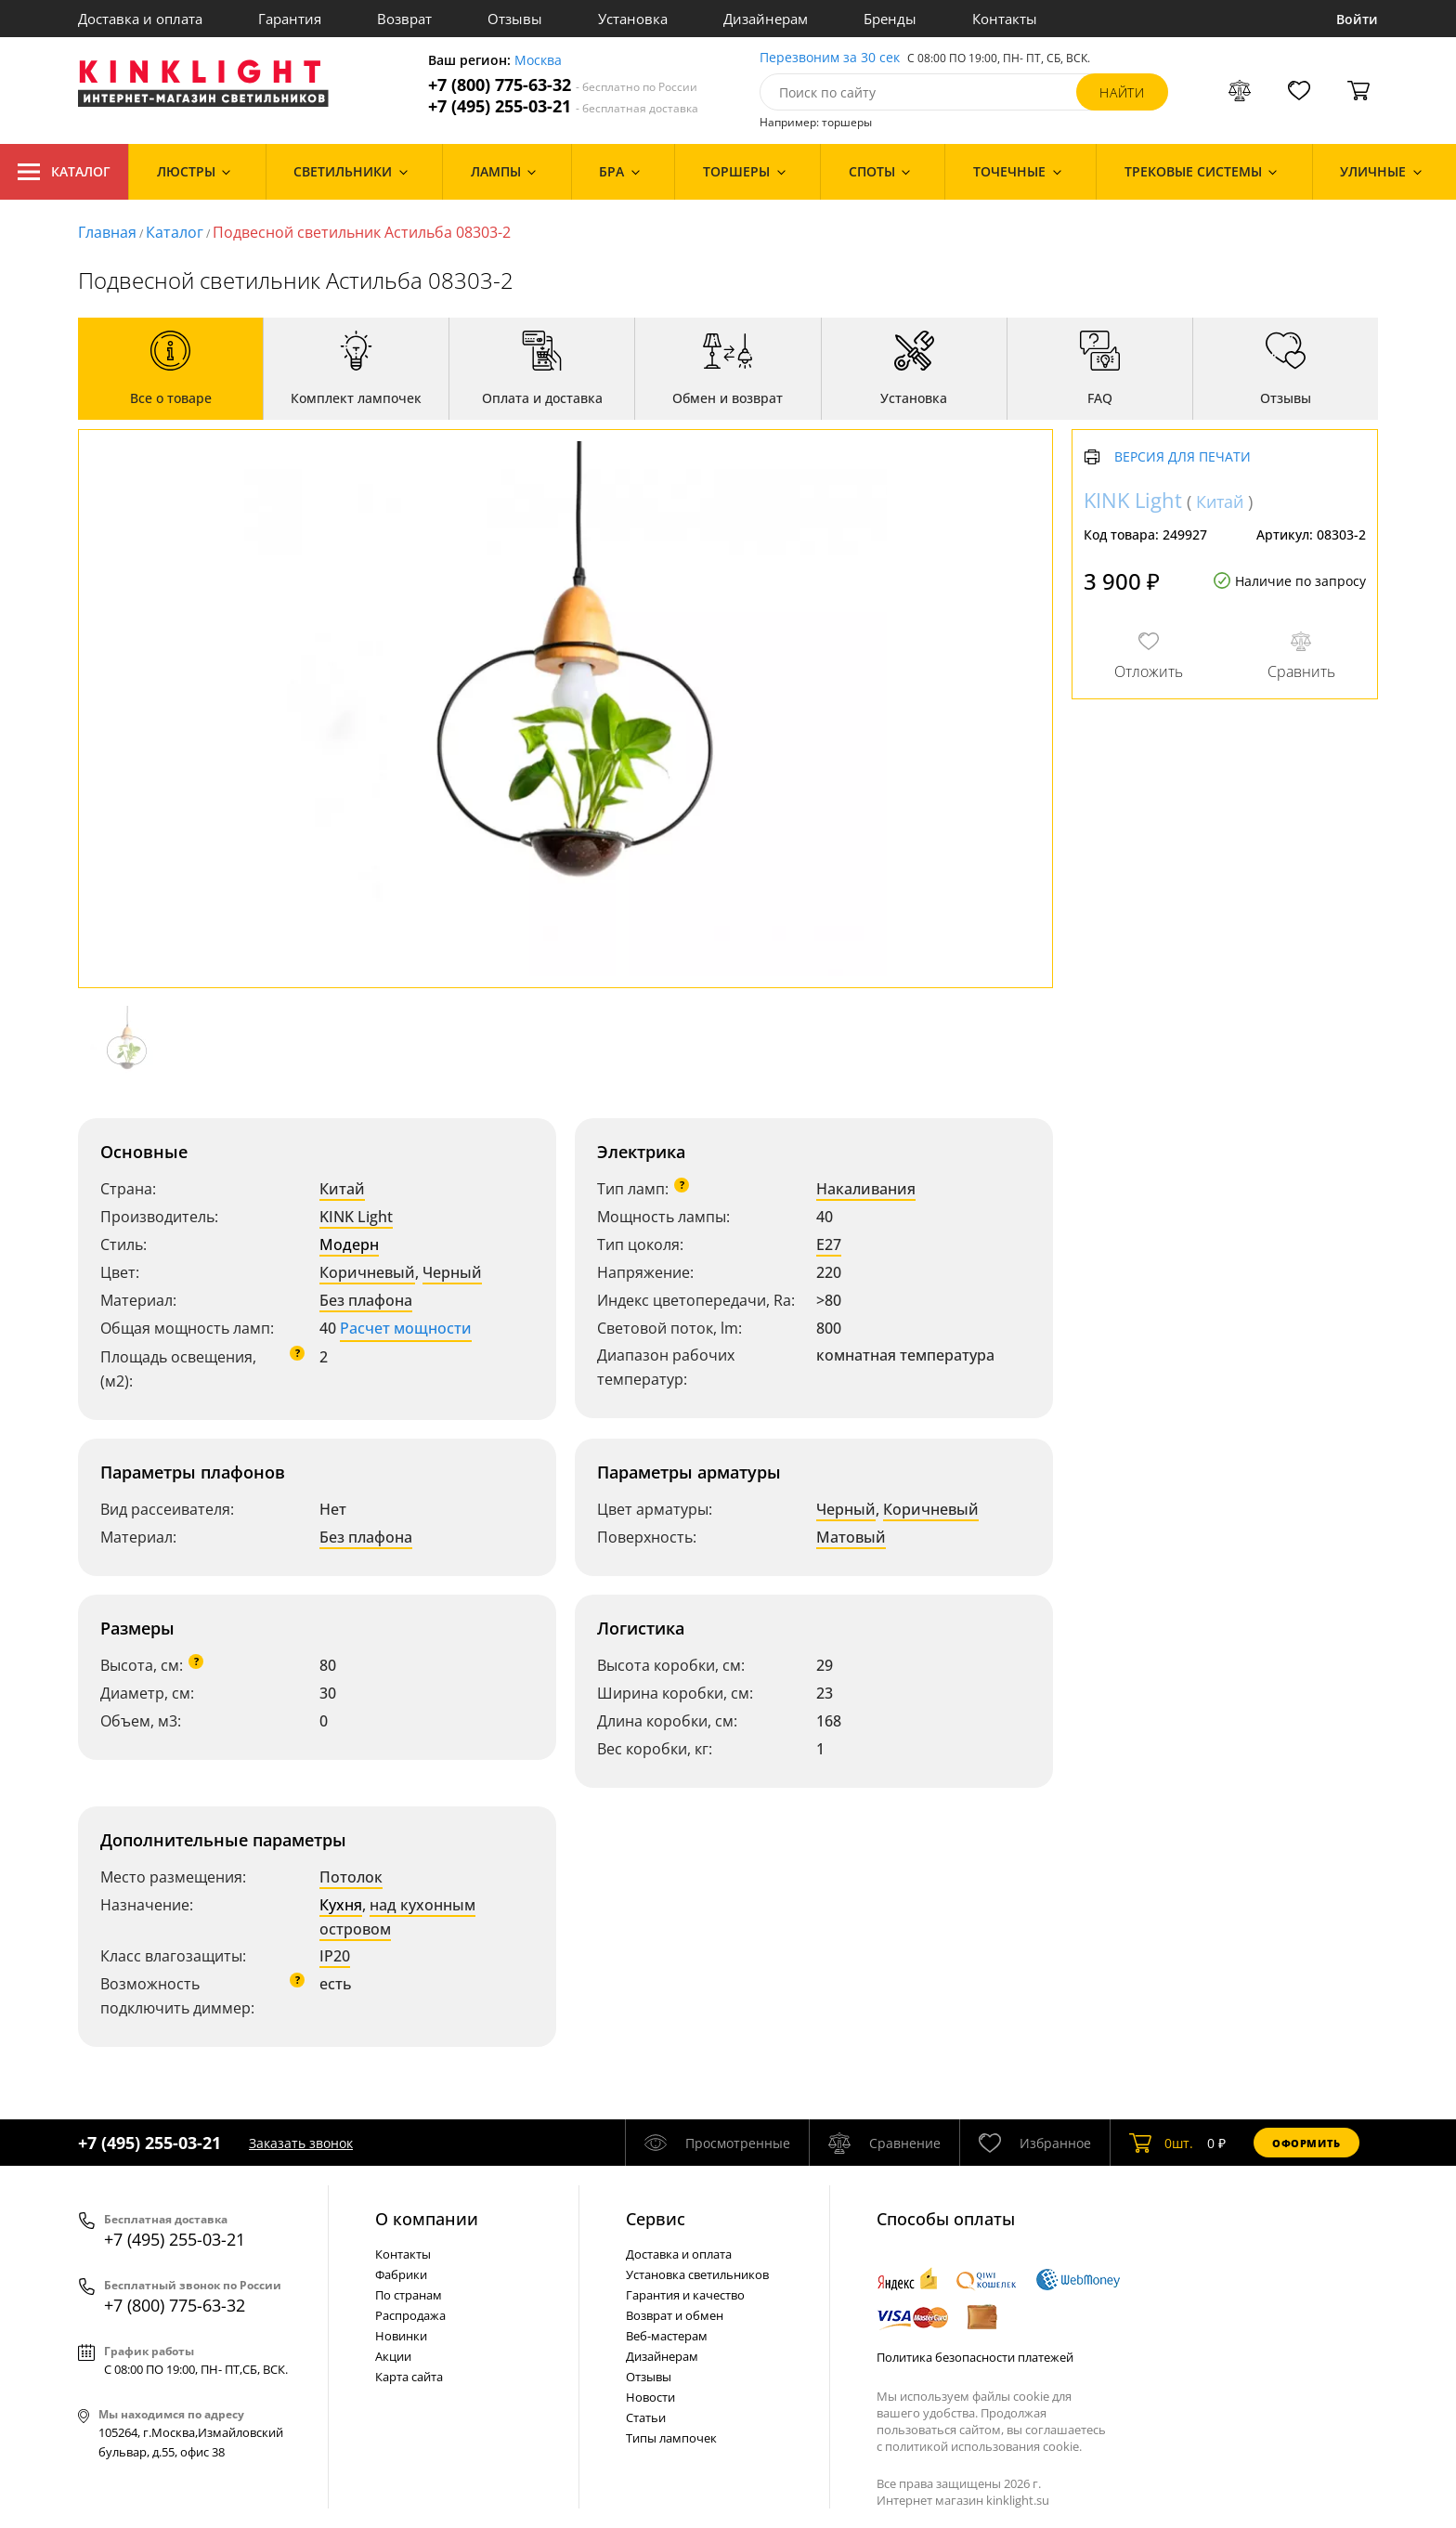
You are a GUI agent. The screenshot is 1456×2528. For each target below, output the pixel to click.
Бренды (890, 18)
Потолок (351, 1877)
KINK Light (356, 1216)
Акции (393, 2356)
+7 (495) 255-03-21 (563, 106)
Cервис (655, 2219)
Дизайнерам (765, 18)
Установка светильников (697, 2274)
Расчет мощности (406, 1328)
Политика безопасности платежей (975, 2357)
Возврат (404, 18)
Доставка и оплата (140, 18)
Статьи (646, 2417)
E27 (828, 1244)
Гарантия (289, 18)
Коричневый (367, 1272)
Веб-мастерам (667, 2335)
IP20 (334, 1956)
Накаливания (866, 1189)
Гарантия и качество (685, 2295)
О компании (426, 2219)
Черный (452, 1272)
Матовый (851, 1537)
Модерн (349, 1244)
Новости (650, 2397)
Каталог (64, 172)
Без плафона (365, 1300)
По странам (408, 2295)
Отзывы (515, 18)
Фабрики (401, 2274)
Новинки (401, 2335)
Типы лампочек (671, 2438)
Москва (538, 61)
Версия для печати (1182, 457)
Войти (1357, 19)
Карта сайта (409, 2376)
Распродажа (410, 2315)
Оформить (1306, 2143)
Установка (633, 18)
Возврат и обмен (674, 2315)
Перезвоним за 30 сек (830, 58)
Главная (107, 232)
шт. (1161, 2142)
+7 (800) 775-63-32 (562, 85)
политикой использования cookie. (983, 2446)
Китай (342, 1189)
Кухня (340, 1905)
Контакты (1004, 18)
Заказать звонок (301, 2143)
